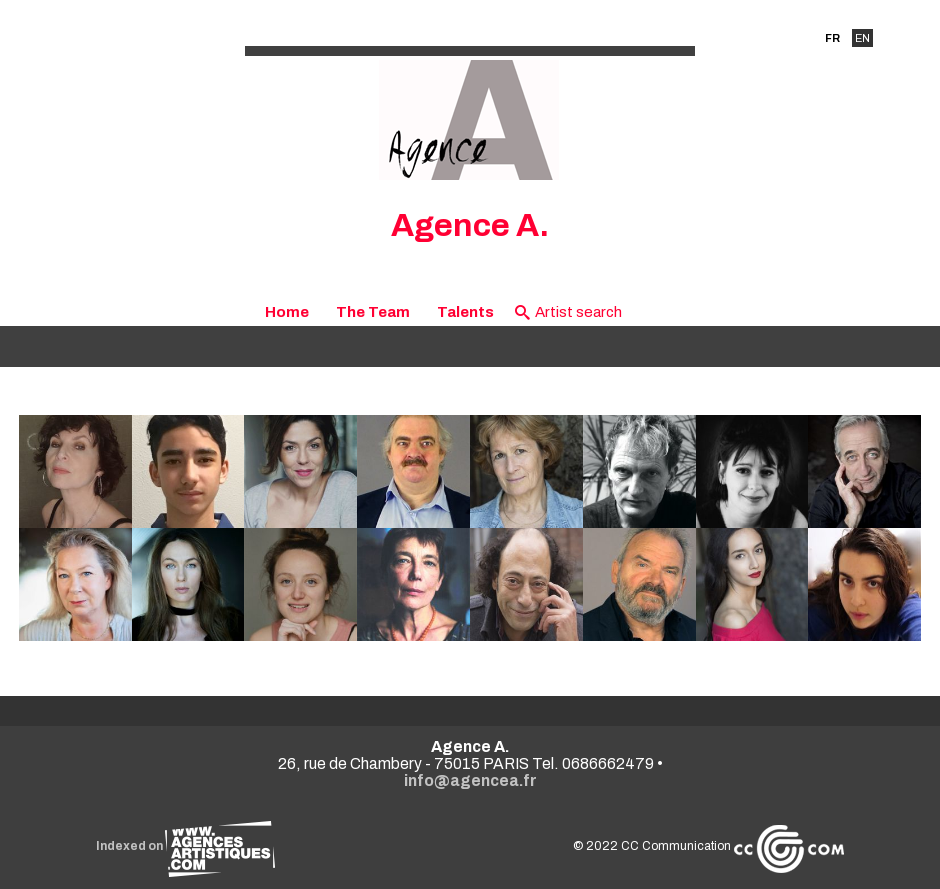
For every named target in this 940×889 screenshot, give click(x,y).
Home (287, 312)
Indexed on (185, 846)
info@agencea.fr (470, 780)
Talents (465, 312)
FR (832, 38)
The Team (373, 312)
